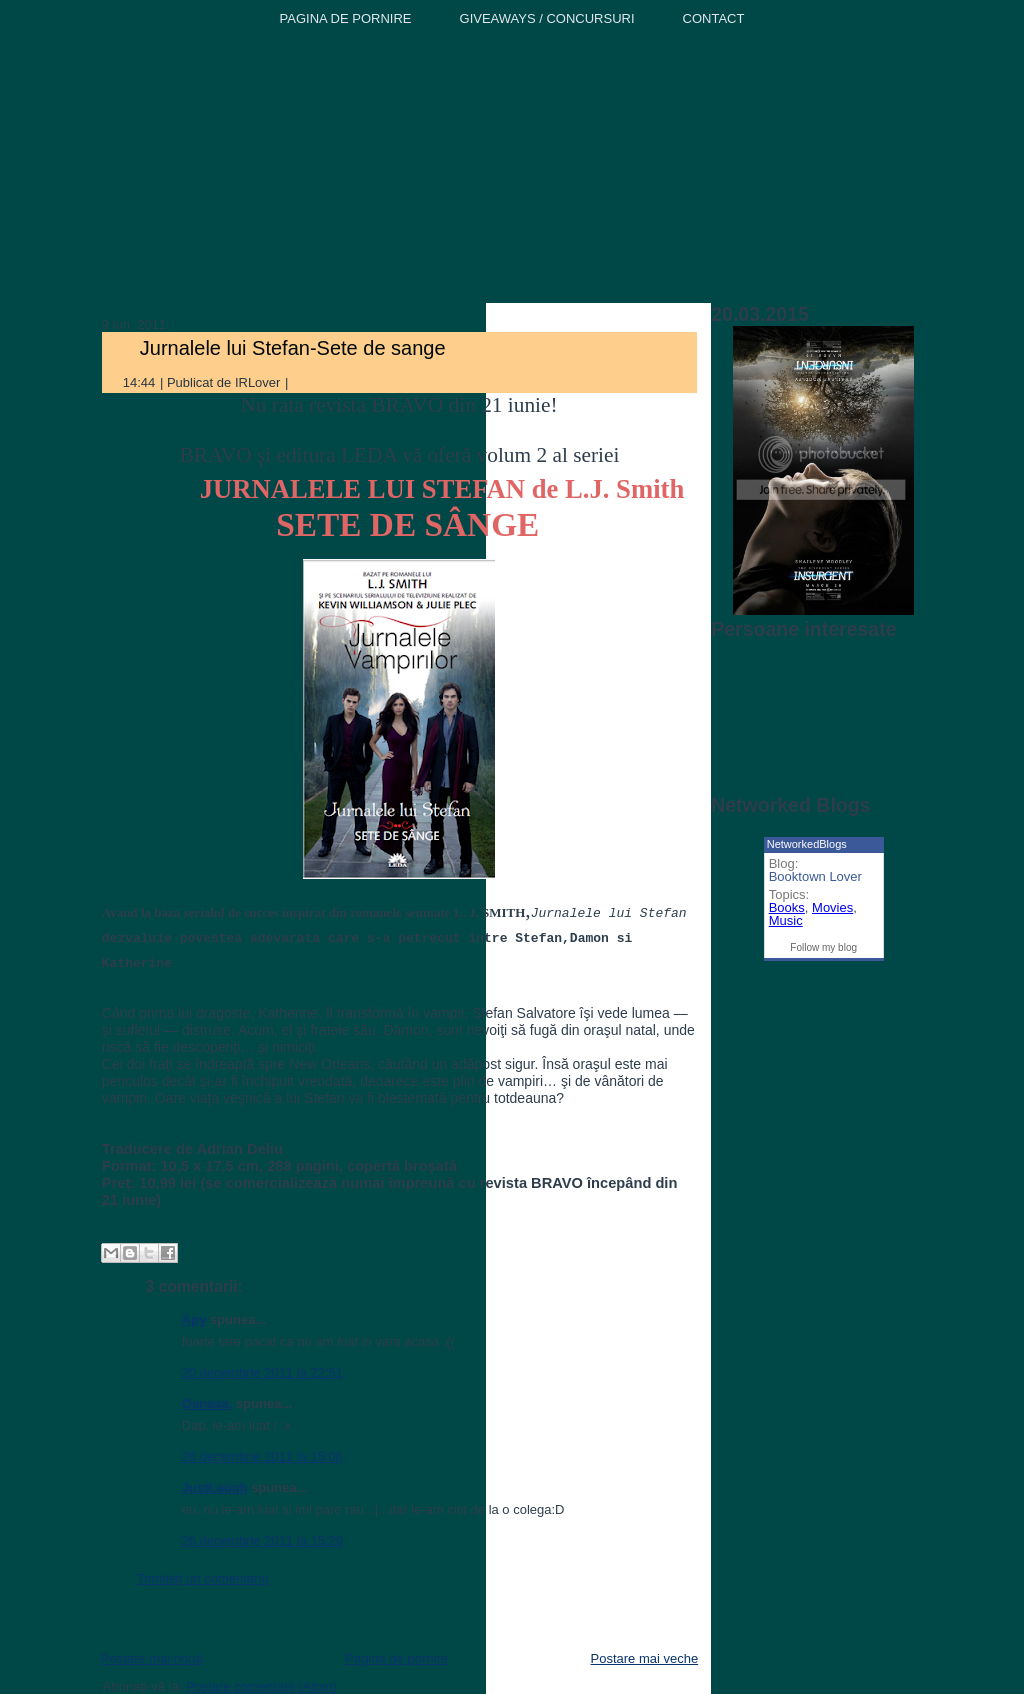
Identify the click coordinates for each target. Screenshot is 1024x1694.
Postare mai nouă (152, 1658)
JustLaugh (215, 1487)
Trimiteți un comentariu (203, 1578)
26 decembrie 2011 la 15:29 (262, 1540)
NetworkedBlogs (807, 844)
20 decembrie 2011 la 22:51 (262, 1372)
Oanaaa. (207, 1403)
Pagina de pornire (396, 1658)
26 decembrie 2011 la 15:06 (262, 1456)
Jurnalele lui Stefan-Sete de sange (293, 348)
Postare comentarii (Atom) (261, 1686)
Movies (832, 907)
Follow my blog (823, 947)
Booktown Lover (815, 876)
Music (786, 920)
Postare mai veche (645, 1658)
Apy (194, 1319)
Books (787, 907)
